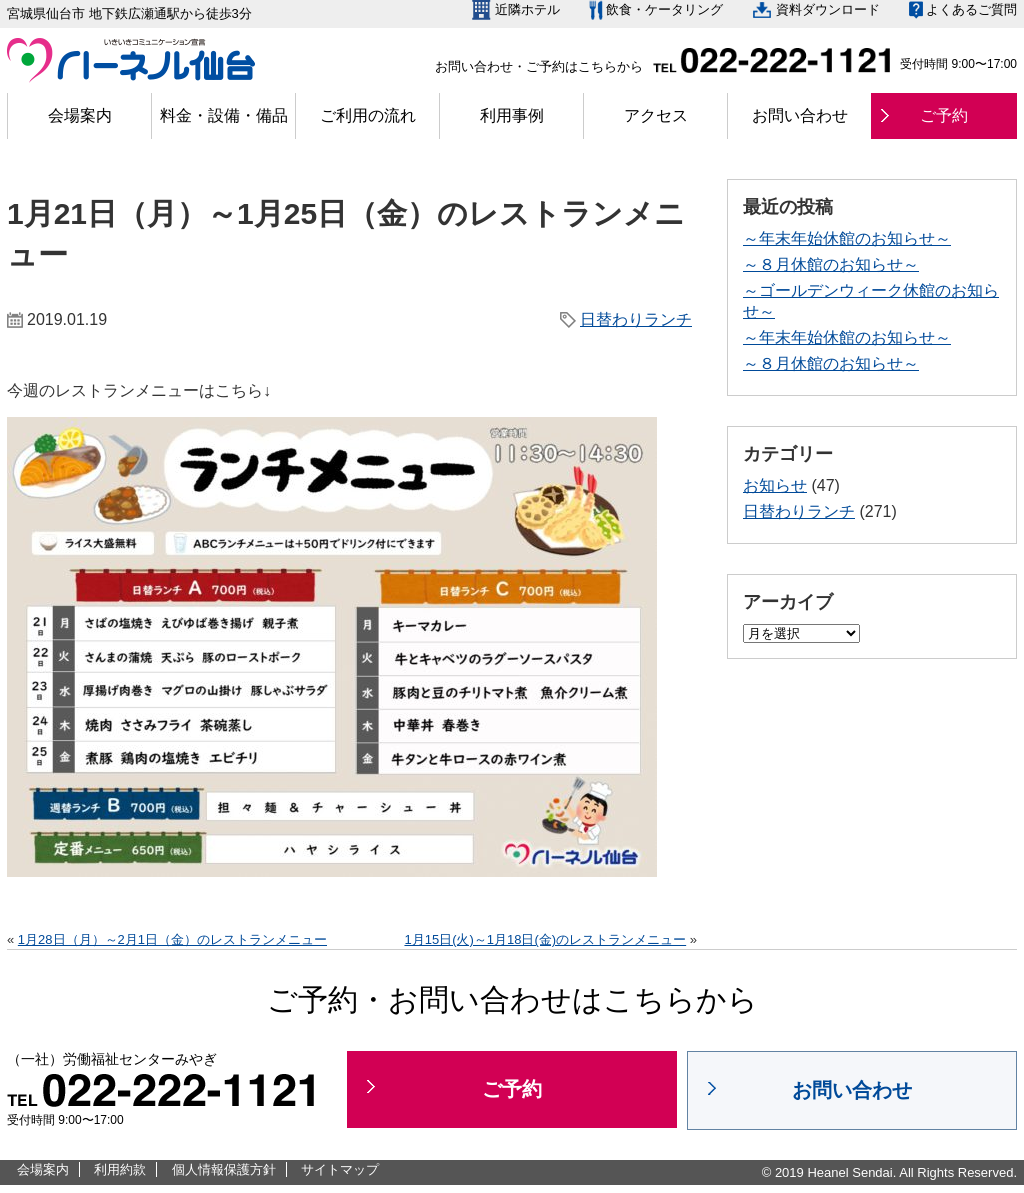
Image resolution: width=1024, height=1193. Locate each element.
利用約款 (120, 1169)
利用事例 (512, 115)
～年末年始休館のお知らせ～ (847, 238)
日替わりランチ (636, 319)
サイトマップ (340, 1169)
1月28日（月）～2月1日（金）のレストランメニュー (172, 939)
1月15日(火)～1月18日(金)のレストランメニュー (545, 939)
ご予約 (944, 115)
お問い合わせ (800, 115)
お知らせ (775, 485)
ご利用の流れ (368, 115)
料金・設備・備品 (224, 115)
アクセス (656, 115)
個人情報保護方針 (224, 1169)
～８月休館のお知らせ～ (831, 264)
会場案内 (80, 115)
